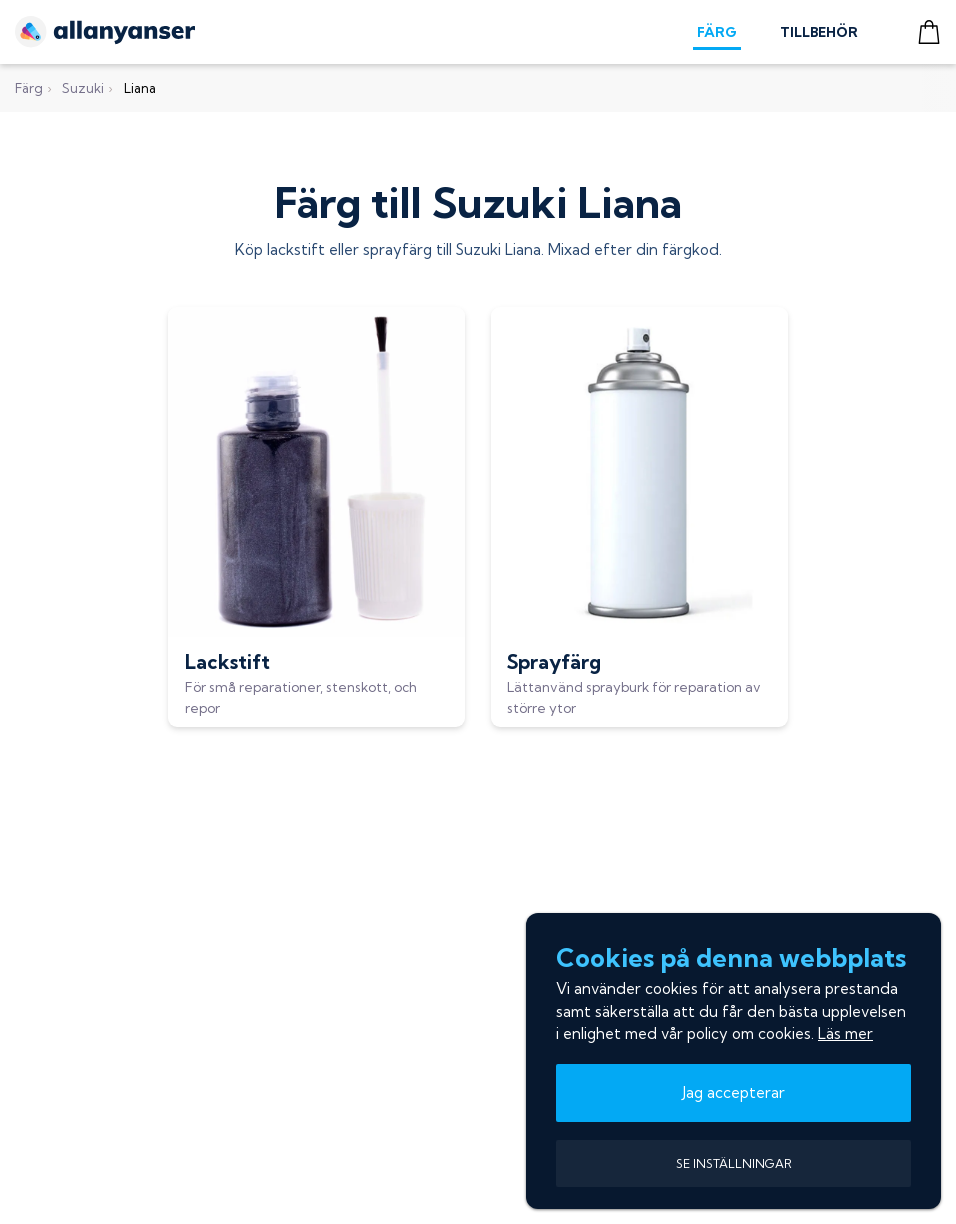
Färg (29, 88)
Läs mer (845, 1033)
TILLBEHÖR (819, 32)
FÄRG (717, 32)
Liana (140, 88)
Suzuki (83, 88)
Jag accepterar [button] (734, 1092)
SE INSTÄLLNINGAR (734, 1163)
